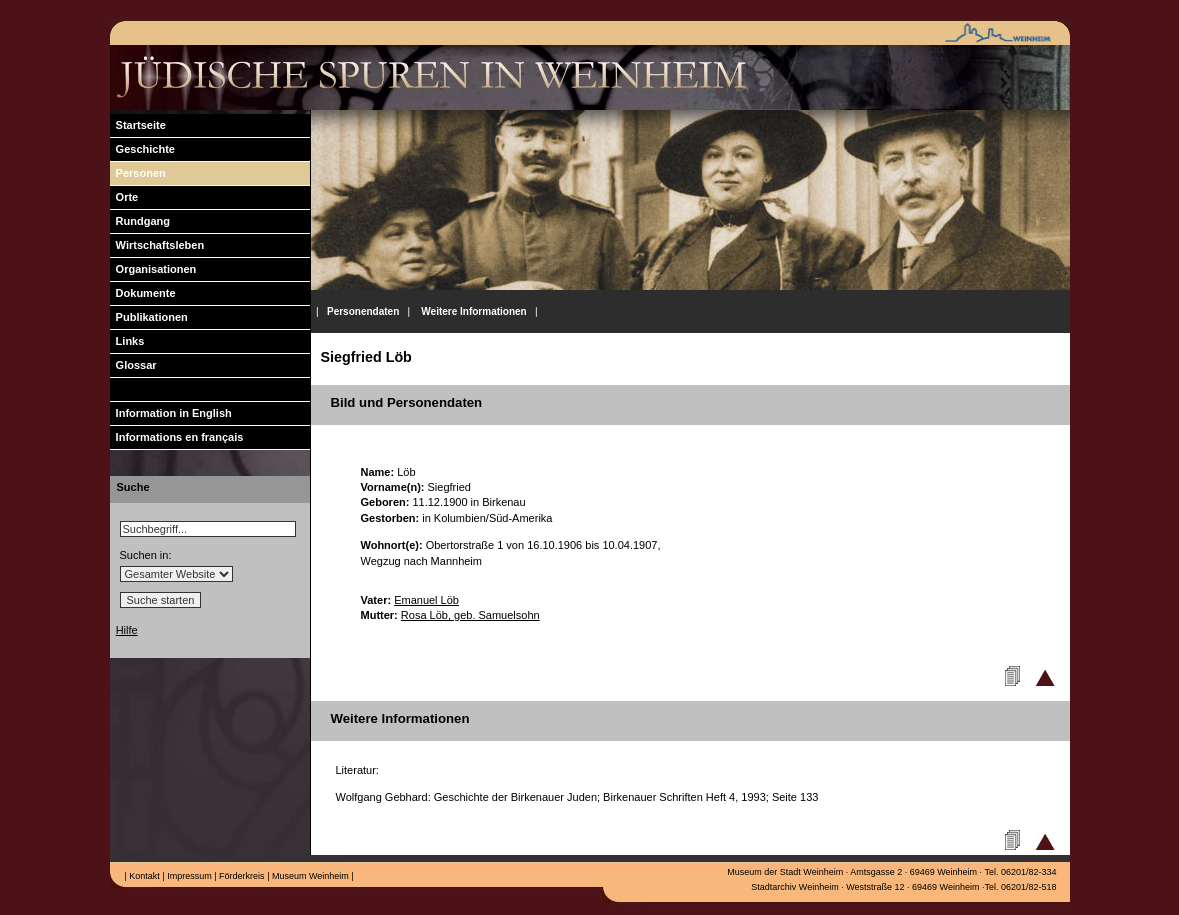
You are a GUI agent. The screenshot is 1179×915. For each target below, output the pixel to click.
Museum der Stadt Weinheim (785, 872)
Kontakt (143, 876)
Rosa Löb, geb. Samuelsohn (470, 615)
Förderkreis (241, 876)
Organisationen (153, 269)
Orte (124, 197)
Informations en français (177, 437)
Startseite (138, 125)
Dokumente (143, 293)
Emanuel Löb (426, 600)
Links (127, 341)
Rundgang (140, 221)
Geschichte (142, 149)
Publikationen (149, 317)
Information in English (171, 413)
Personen (138, 173)
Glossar (133, 365)
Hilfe (127, 630)
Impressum (188, 876)
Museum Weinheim (308, 876)
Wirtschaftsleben (157, 245)
